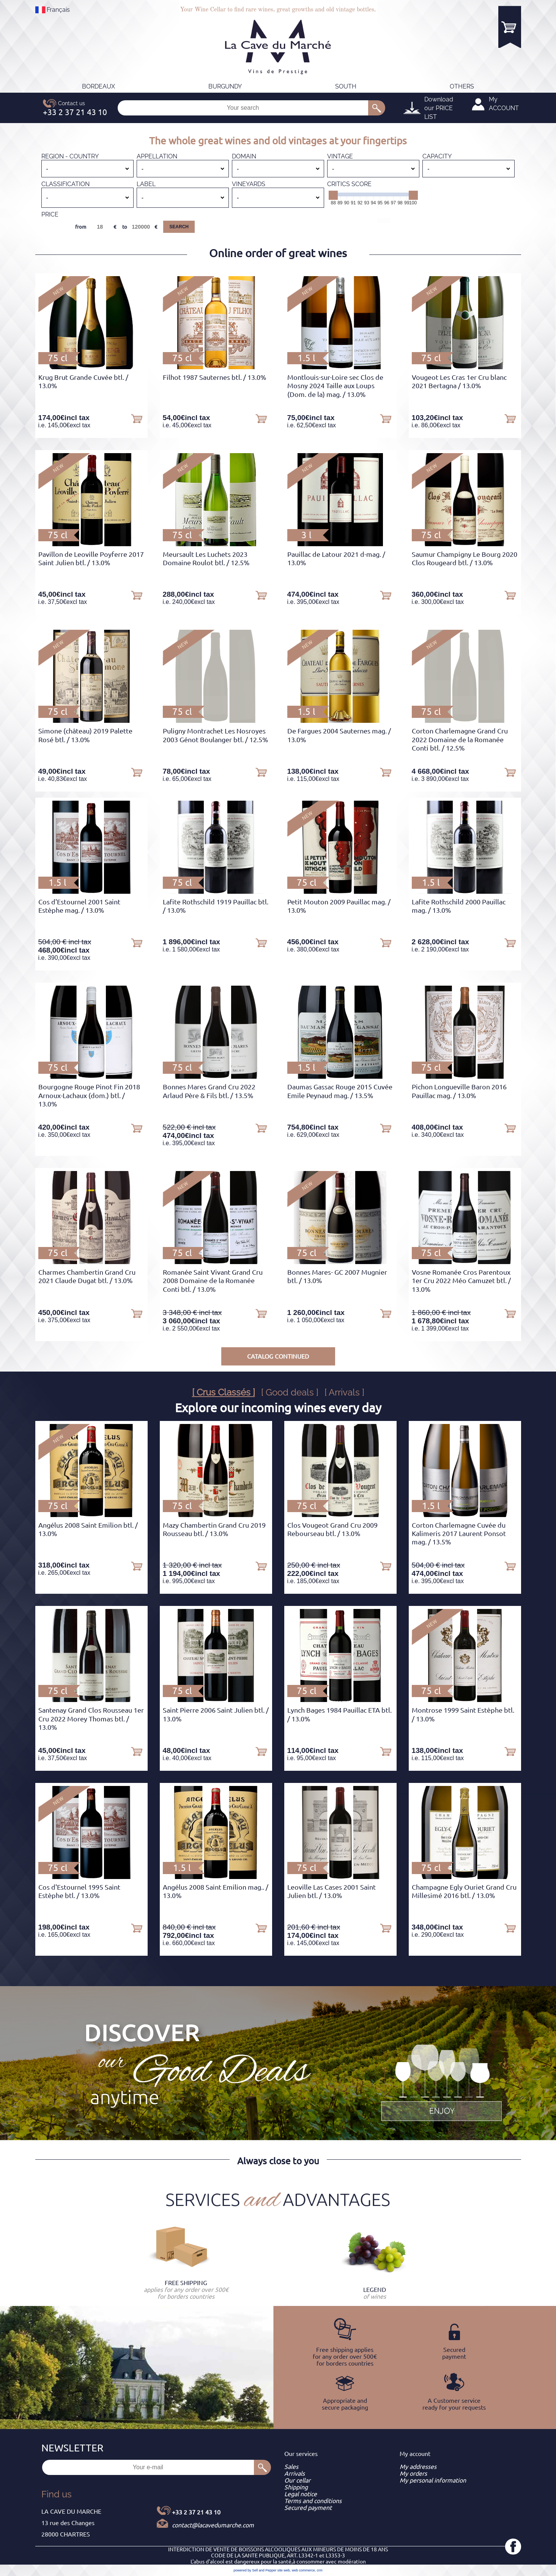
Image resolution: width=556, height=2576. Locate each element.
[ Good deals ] (289, 1392)
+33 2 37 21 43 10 (196, 2512)
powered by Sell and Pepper (254, 2570)
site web (283, 2570)
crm (320, 2570)
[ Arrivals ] (344, 1392)
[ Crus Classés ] (223, 1392)
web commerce (303, 2570)
